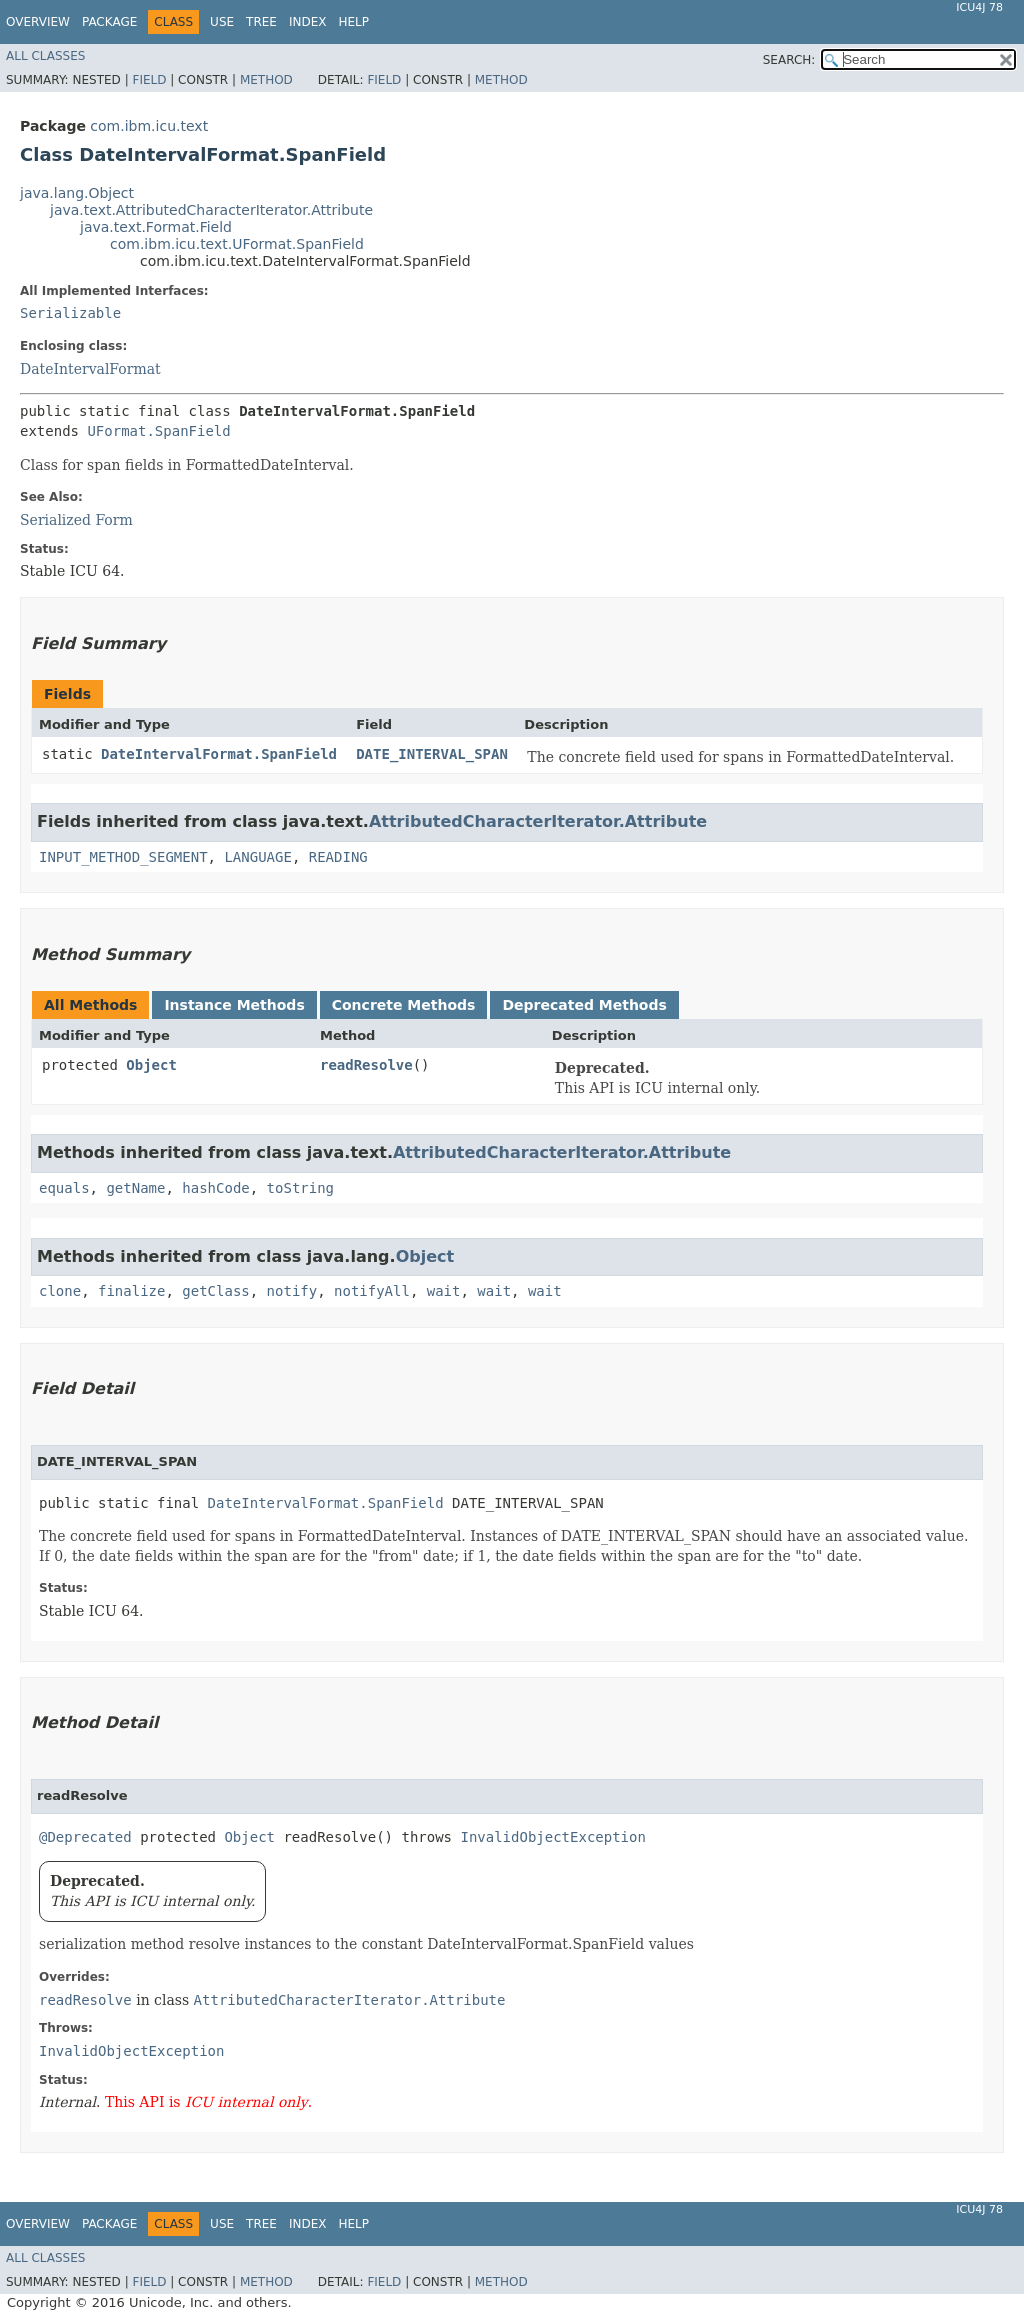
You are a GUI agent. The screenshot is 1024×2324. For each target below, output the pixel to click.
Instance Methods (234, 1005)
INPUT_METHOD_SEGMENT (123, 857)
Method (266, 80)
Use (222, 22)
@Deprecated (85, 1837)
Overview (38, 22)
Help (353, 22)
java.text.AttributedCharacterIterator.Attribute (211, 210)
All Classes (45, 56)
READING (338, 857)
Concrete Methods (404, 1005)
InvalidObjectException (552, 1837)
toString (300, 1188)
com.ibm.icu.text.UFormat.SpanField (237, 244)
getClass (215, 1291)
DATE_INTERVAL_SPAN (432, 754)
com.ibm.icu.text (149, 126)
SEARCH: (789, 60)
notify (292, 1291)
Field (149, 80)
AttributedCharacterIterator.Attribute (538, 821)
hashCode (215, 1188)
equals (64, 1188)
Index (308, 22)
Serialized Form (76, 520)
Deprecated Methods (584, 1005)
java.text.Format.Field (156, 227)
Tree (261, 22)
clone (60, 1291)
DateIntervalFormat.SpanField (219, 754)
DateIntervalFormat (90, 369)
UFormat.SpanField (158, 431)
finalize (131, 1291)
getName (135, 1188)
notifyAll (372, 1291)
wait (444, 1291)
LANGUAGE (257, 857)
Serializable (70, 313)
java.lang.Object (77, 193)
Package (109, 22)
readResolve (366, 1065)
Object (151, 1065)
